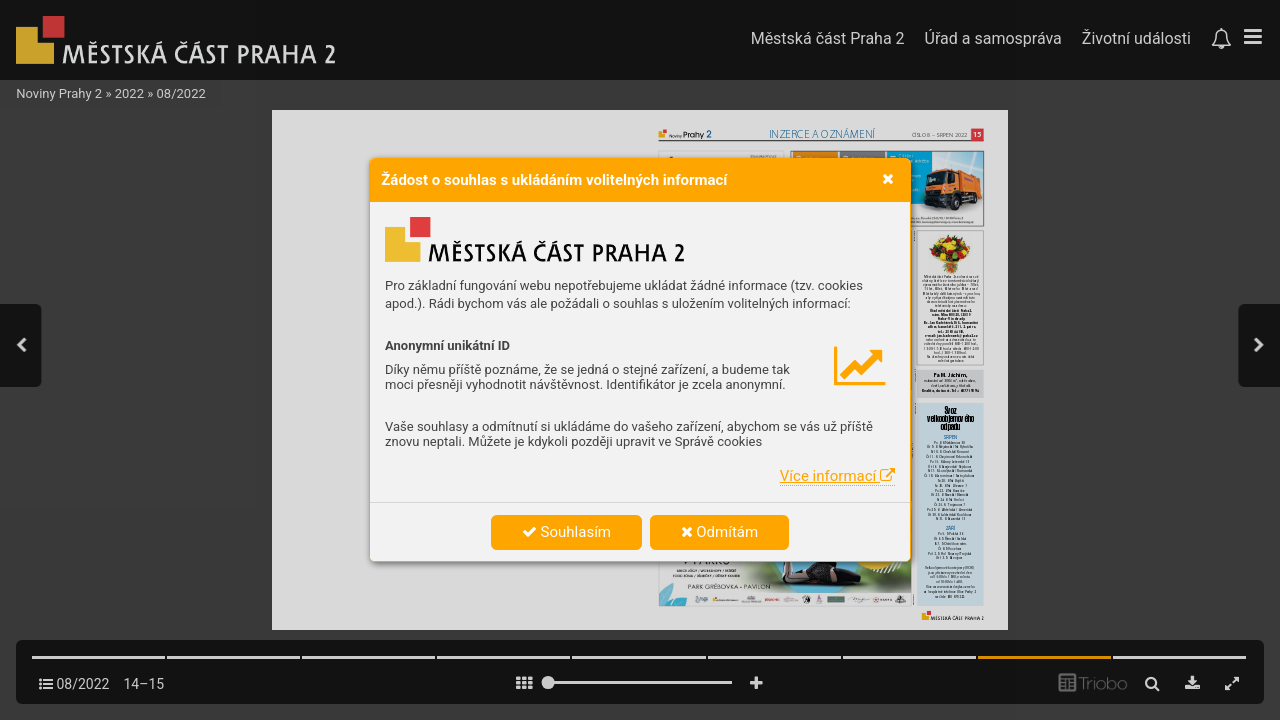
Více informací (837, 476)
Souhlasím (566, 532)
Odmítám (720, 532)
